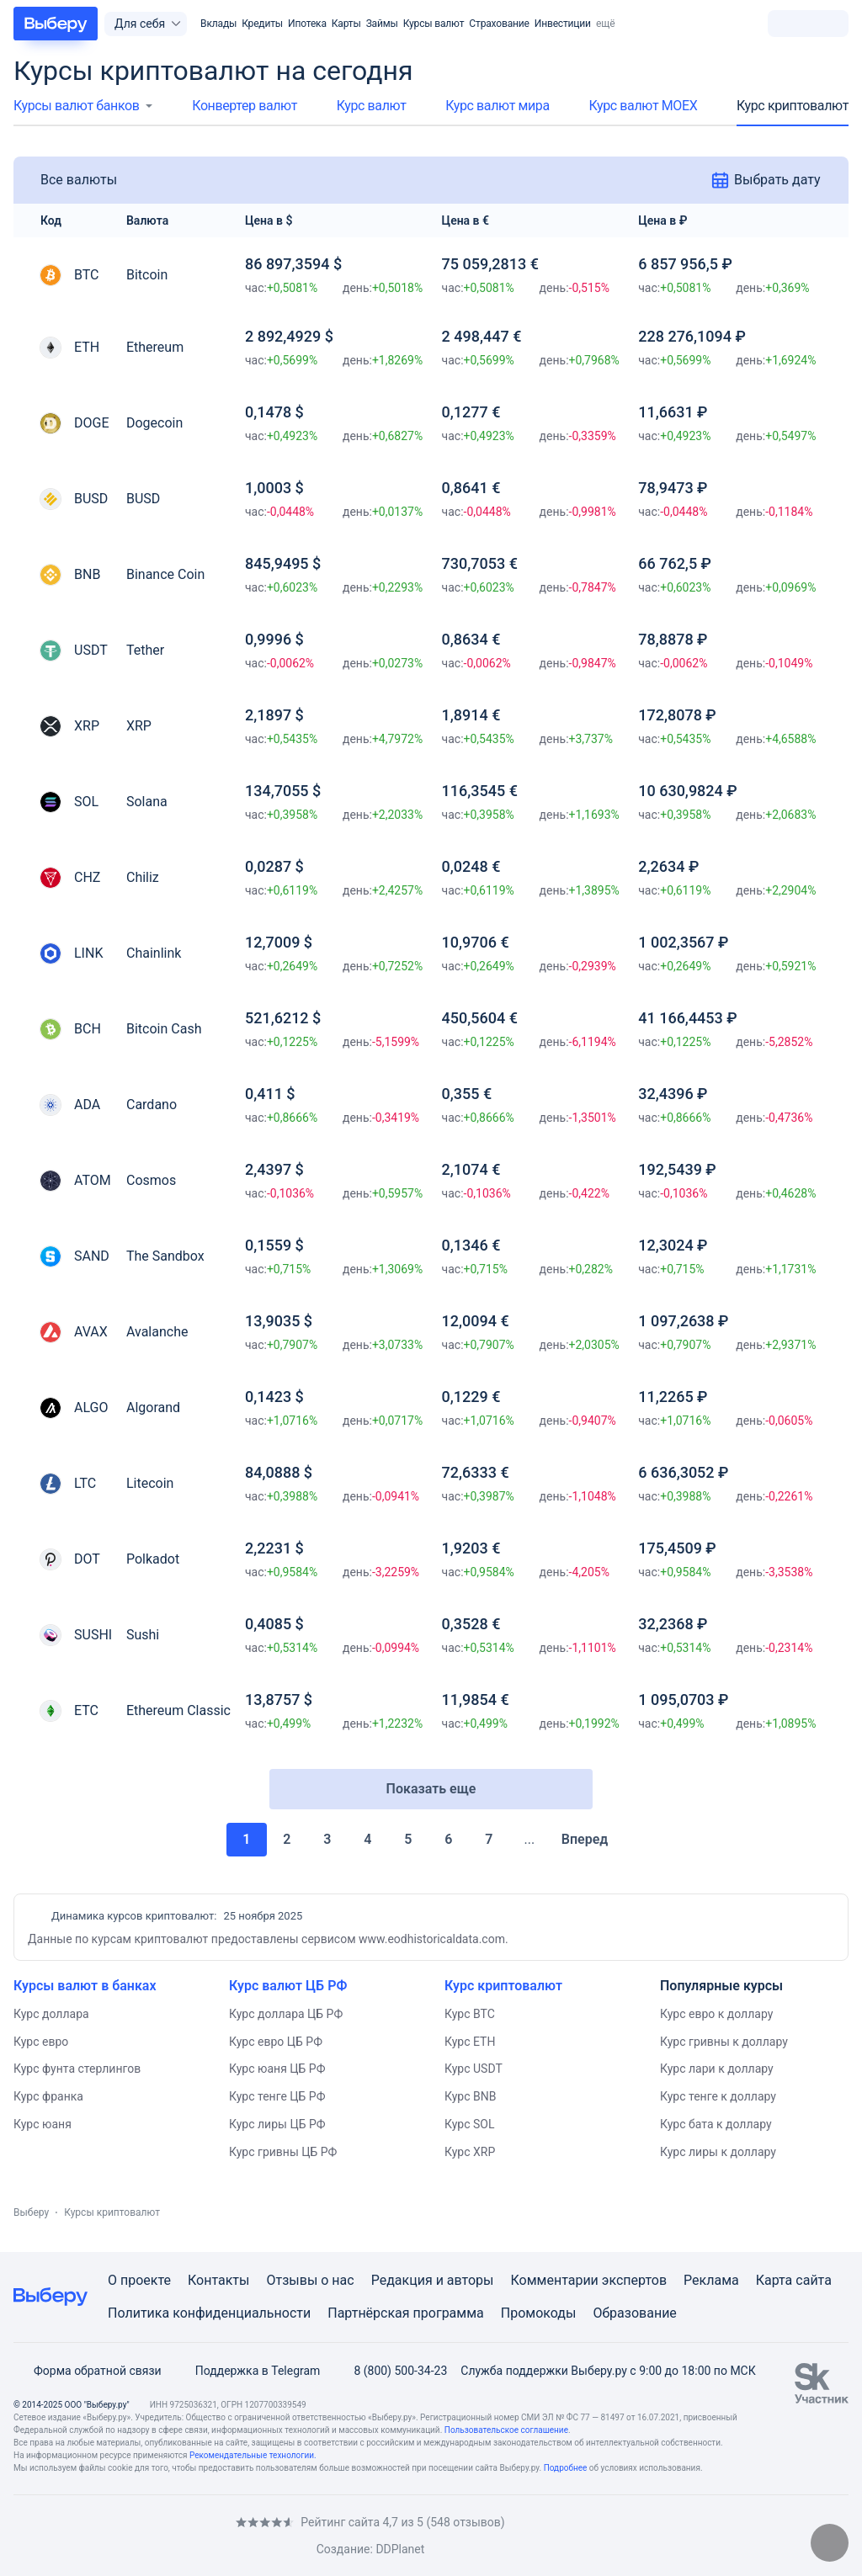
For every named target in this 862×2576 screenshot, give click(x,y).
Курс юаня (42, 2124)
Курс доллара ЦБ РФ (286, 2014)
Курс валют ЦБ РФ (288, 1986)
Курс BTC (469, 2014)
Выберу (31, 2212)
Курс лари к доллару (717, 2068)
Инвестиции (563, 23)
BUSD (143, 499)
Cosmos (151, 1180)
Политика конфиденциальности (209, 2313)
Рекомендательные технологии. (253, 2455)
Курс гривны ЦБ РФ (283, 2152)
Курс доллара (51, 2014)
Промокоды (539, 2313)
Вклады (218, 23)
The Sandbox (165, 1256)
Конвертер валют (244, 106)
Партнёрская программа (405, 2313)
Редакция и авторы (432, 2280)
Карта (774, 2280)
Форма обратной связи (87, 2370)
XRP (139, 726)
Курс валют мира (497, 106)
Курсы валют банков (76, 106)
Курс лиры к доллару (718, 2152)
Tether (145, 650)
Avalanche (157, 1332)
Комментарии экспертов (588, 2280)
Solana (147, 802)
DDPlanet (399, 2549)
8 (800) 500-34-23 (390, 2370)
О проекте (139, 2280)
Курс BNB (470, 2096)
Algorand (153, 1407)
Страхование (499, 23)
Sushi (142, 1635)
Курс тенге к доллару (718, 2096)
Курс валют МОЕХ (642, 106)
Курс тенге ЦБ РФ (277, 2096)
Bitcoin (147, 275)
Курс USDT (473, 2068)
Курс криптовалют (793, 106)
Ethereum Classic (178, 1710)
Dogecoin (154, 423)
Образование (634, 2313)
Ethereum (155, 347)
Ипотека (307, 23)
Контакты (218, 2280)
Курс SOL (469, 2124)
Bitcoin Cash (163, 1029)
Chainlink (153, 953)
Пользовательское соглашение (506, 2430)
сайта (813, 2280)
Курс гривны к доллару (724, 2041)
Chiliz (142, 877)
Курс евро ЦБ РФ (275, 2041)
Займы (382, 23)
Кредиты (262, 23)
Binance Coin (165, 574)
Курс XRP (469, 2152)
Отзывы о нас (310, 2280)
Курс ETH (469, 2041)
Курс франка (48, 2096)
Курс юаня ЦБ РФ (277, 2068)
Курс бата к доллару (716, 2124)
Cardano (151, 1105)
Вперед (592, 1839)
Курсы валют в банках (85, 1986)
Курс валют (372, 106)
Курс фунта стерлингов (77, 2068)
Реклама (711, 2280)
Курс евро (40, 2041)
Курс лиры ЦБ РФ (277, 2124)
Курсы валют (434, 23)
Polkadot (152, 1559)
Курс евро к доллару (716, 2014)
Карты (346, 23)
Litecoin (149, 1483)
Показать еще (431, 1789)
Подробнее (566, 2467)
